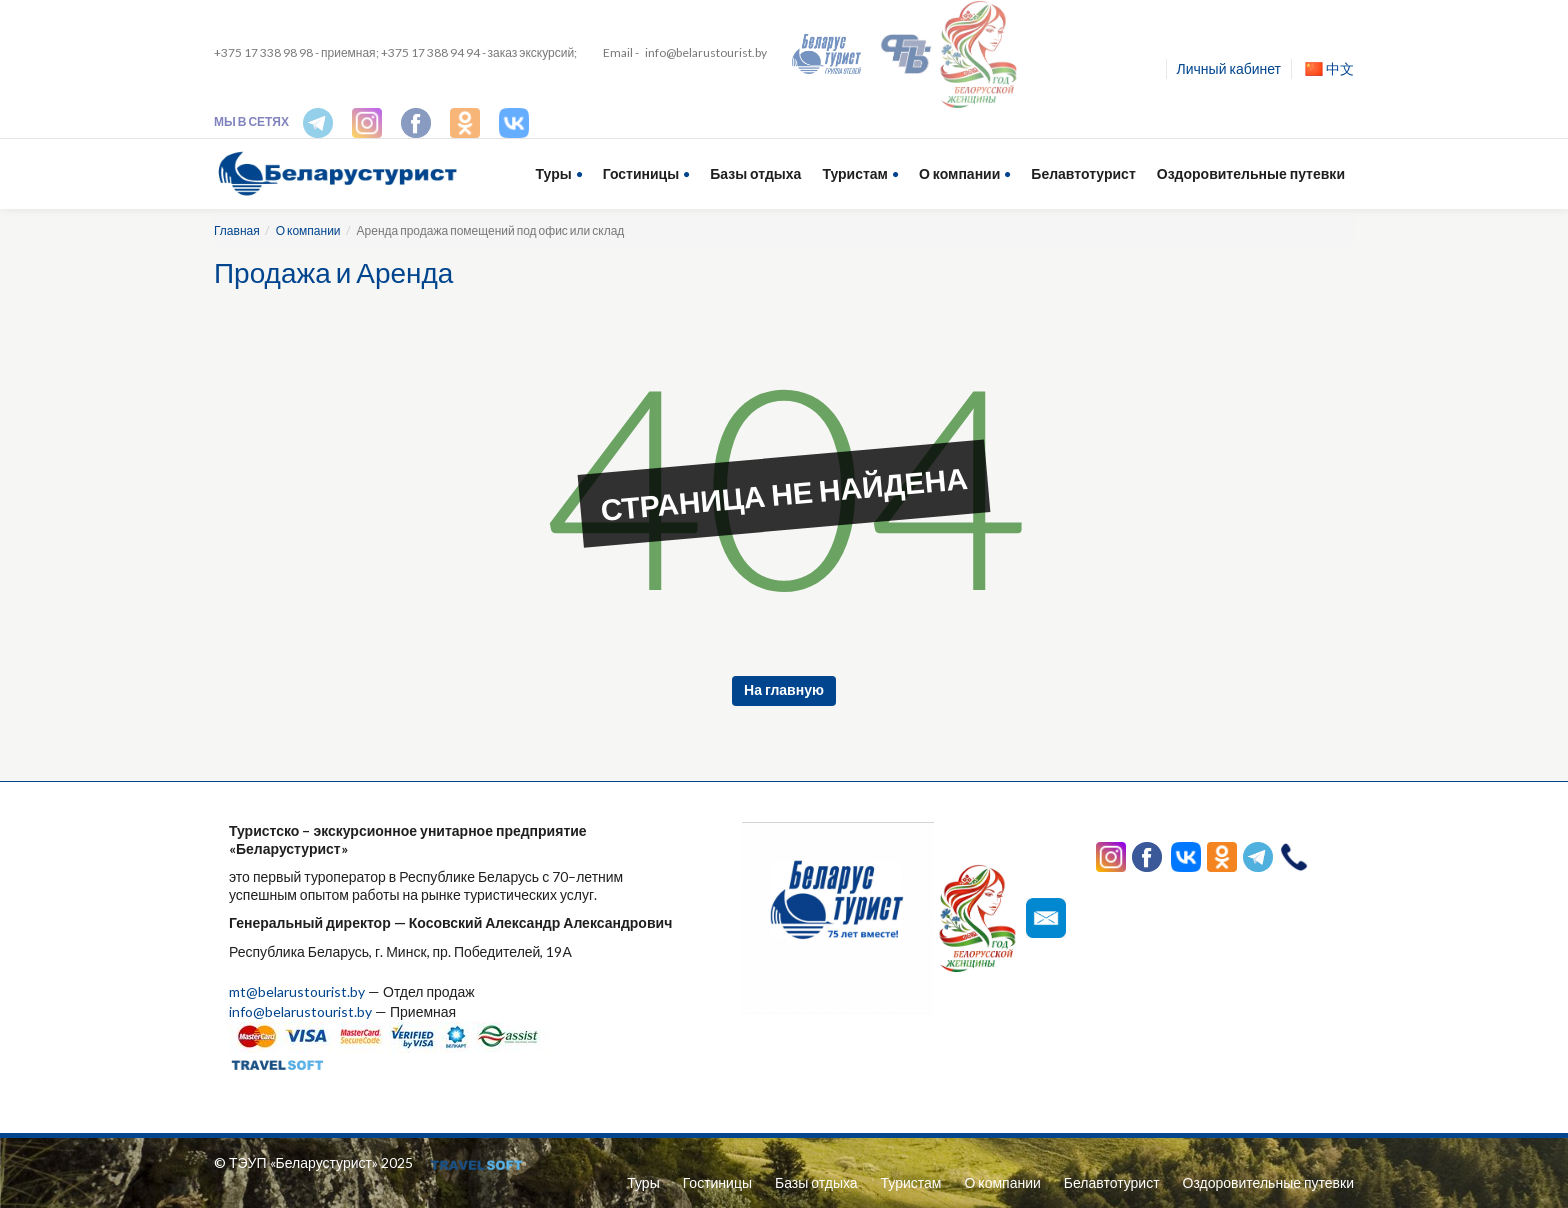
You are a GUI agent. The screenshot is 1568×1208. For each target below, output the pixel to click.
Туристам (855, 173)
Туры (554, 173)
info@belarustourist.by (706, 52)
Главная (237, 230)
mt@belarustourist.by (297, 991)
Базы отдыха (755, 173)
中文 (1329, 68)
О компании (959, 173)
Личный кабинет (1229, 68)
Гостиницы (641, 173)
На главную (784, 689)
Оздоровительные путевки (1251, 173)
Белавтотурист (1083, 173)
